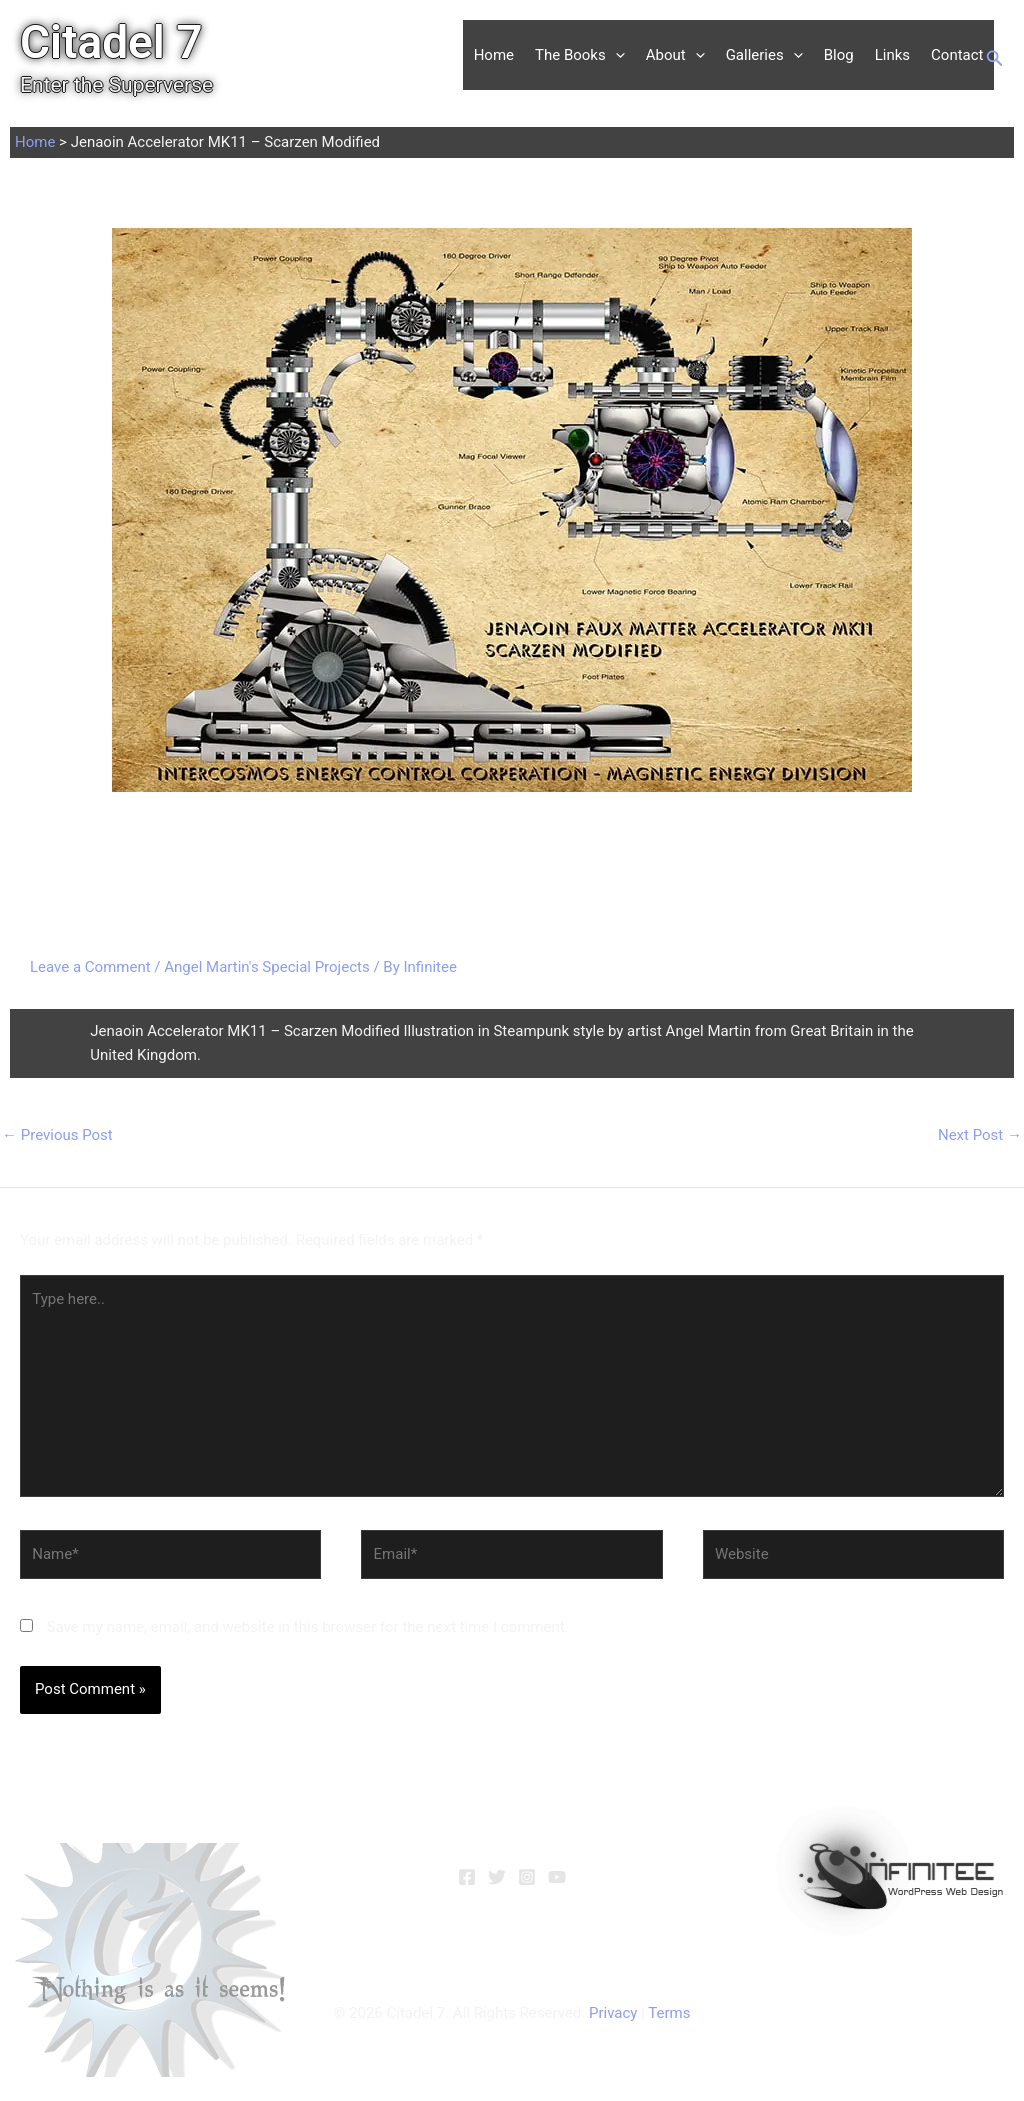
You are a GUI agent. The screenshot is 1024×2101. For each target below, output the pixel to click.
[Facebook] (467, 1877)
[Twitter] (497, 1877)
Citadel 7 (111, 42)
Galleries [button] (764, 55)
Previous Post (57, 1135)
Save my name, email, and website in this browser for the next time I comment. (308, 1627)
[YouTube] (557, 1877)
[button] (615, 55)
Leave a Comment (90, 967)
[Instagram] (527, 1877)
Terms (669, 2013)
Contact (957, 55)
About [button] (675, 55)
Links (892, 55)
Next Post (980, 1135)
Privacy (613, 2013)
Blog (839, 55)
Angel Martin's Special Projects (266, 967)
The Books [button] (580, 55)
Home (494, 55)
